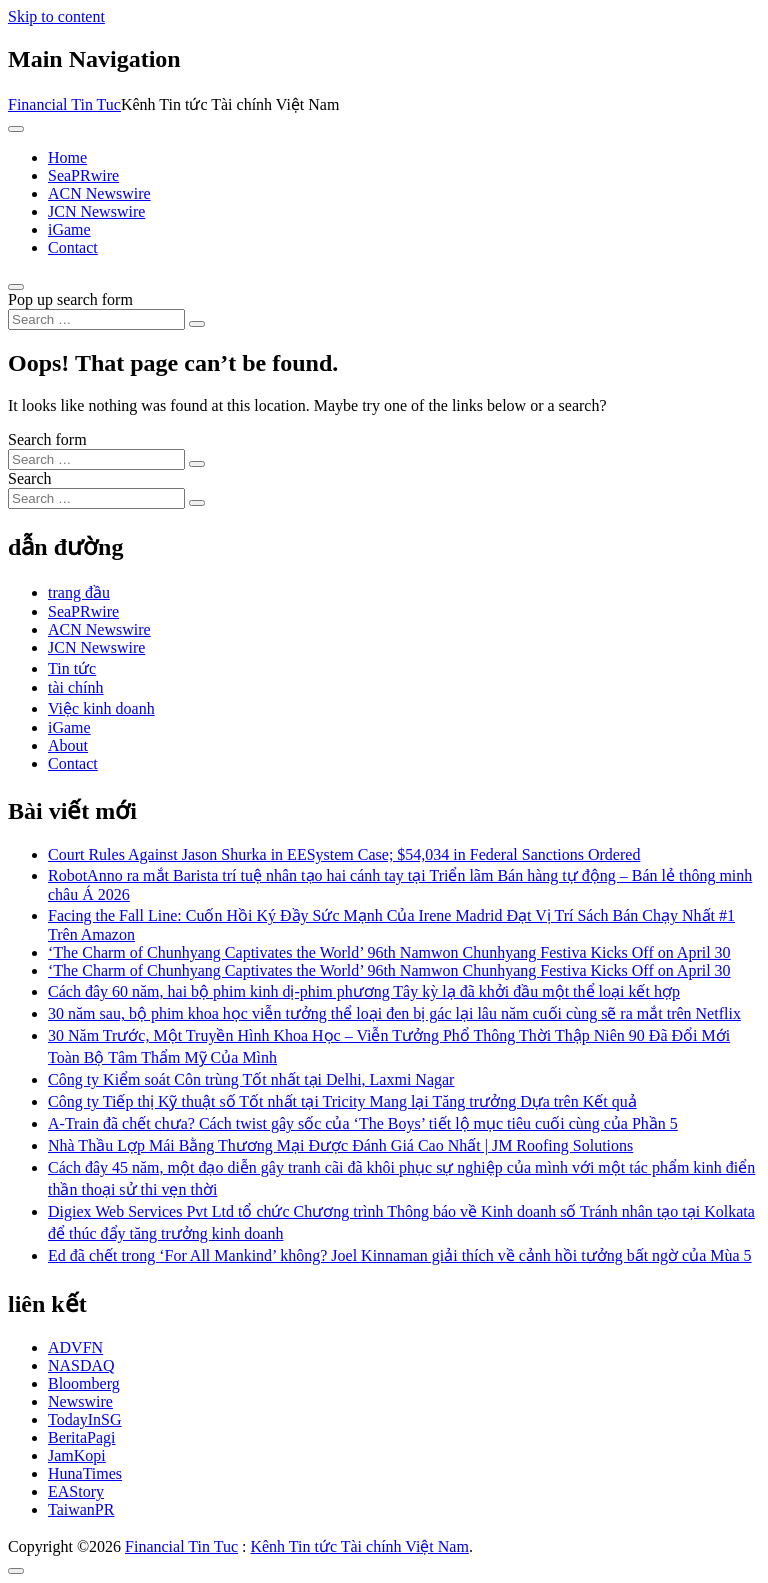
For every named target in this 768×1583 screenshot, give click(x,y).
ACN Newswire (99, 193)
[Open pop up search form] (16, 287)
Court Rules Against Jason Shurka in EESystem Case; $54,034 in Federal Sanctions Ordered (344, 854)
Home (67, 157)
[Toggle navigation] (16, 129)
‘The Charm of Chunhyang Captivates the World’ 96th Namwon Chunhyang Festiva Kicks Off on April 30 (389, 952)
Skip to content (56, 16)
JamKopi (77, 1455)
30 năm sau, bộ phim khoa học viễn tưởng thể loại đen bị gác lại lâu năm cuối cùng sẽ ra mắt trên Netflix (394, 1013)
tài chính (76, 687)
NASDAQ (81, 1365)
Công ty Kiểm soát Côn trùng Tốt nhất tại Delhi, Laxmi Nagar (251, 1079)
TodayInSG (85, 1419)
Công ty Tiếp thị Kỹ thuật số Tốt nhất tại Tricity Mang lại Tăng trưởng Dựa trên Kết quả (342, 1101)
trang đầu (79, 592)
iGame (69, 229)
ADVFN (75, 1347)
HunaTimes (85, 1473)
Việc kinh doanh (101, 708)
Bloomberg (84, 1383)
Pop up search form (70, 299)
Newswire (80, 1401)
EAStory (76, 1491)
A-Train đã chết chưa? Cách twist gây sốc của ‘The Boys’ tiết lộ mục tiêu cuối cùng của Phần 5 (363, 1123)
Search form (47, 439)
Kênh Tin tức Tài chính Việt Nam (359, 1546)
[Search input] (96, 319)
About (68, 745)
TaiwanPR (81, 1509)
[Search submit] (197, 324)
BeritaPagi (82, 1437)
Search (30, 478)
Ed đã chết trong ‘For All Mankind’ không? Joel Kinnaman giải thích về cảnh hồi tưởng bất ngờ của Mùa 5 (400, 1255)
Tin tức (72, 668)
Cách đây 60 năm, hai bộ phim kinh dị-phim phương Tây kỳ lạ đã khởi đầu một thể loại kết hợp (364, 991)
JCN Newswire (96, 211)
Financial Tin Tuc (64, 104)
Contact (73, 247)
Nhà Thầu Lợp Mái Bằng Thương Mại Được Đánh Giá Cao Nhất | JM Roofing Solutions (340, 1145)
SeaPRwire (83, 175)
